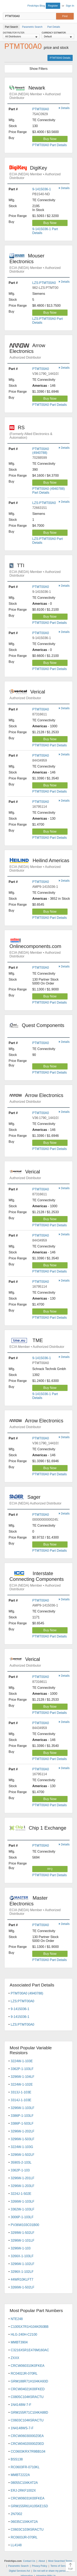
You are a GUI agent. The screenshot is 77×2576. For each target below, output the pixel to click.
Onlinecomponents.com (39, 948)
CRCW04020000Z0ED (27, 2443)
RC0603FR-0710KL (25, 2467)
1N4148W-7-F (21, 2404)
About (41, 2561)
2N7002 (16, 2514)
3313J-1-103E (21, 2092)
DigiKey (39, 172)
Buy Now (49, 139)
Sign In (70, 5)
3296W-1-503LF (22, 2139)
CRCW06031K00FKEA (28, 2498)
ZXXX (15, 2358)
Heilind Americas (39, 865)
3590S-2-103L (21, 2162)
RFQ (49, 1869)
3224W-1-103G (22, 2147)
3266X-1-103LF (22, 2256)
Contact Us (29, 2561)
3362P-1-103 (20, 2170)
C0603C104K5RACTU (27, 2420)
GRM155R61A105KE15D (29, 2506)
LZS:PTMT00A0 (44, 283)
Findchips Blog (36, 5)
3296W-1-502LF (22, 2154)
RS (39, 432)
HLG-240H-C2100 (24, 2334)
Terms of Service (60, 2566)
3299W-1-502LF (22, 2232)
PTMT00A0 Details (60, 57)
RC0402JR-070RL (24, 2373)
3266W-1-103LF (22, 2201)
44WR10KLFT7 (22, 2279)
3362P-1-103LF (22, 2069)
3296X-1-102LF (22, 2271)
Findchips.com (6, 6)
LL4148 (16, 2545)
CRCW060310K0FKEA (28, 2365)
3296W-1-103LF (22, 2108)
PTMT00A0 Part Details (49, 145)
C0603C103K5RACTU (27, 2529)
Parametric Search (18, 2566)
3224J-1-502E (21, 2193)
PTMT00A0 (40, 109)
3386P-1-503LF (22, 2123)
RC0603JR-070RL (24, 2537)
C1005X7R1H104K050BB (29, 2326)
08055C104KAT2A (24, 2482)
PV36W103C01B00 (25, 2225)
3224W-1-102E (22, 2084)
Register (53, 5)
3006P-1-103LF (22, 2217)
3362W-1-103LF (22, 2209)
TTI (39, 570)
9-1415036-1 (41, 189)
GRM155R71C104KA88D (29, 2412)
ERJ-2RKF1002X (23, 2490)
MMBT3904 (19, 2342)
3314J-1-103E (21, 2100)
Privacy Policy (39, 2566)
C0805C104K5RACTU (27, 2397)
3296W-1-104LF (22, 2076)
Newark (39, 92)
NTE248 (17, 2319)
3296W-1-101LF (22, 2240)
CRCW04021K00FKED (28, 2389)
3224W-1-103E (22, 2061)
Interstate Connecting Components (39, 1581)
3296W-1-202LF (22, 2131)
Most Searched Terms (60, 2561)
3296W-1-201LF (22, 2178)
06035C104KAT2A (24, 2521)
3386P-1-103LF (22, 2115)
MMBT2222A (20, 2475)
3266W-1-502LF (22, 2287)
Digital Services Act (19, 2570)
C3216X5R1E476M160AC (30, 2350)
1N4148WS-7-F (22, 2428)
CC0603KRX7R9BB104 (28, 2451)
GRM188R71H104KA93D (29, 2381)
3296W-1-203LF (22, 2186)
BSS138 (17, 2459)
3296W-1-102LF (22, 2264)
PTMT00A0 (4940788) (27, 1993)
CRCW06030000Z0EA (27, 2436)
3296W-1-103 (21, 2248)
